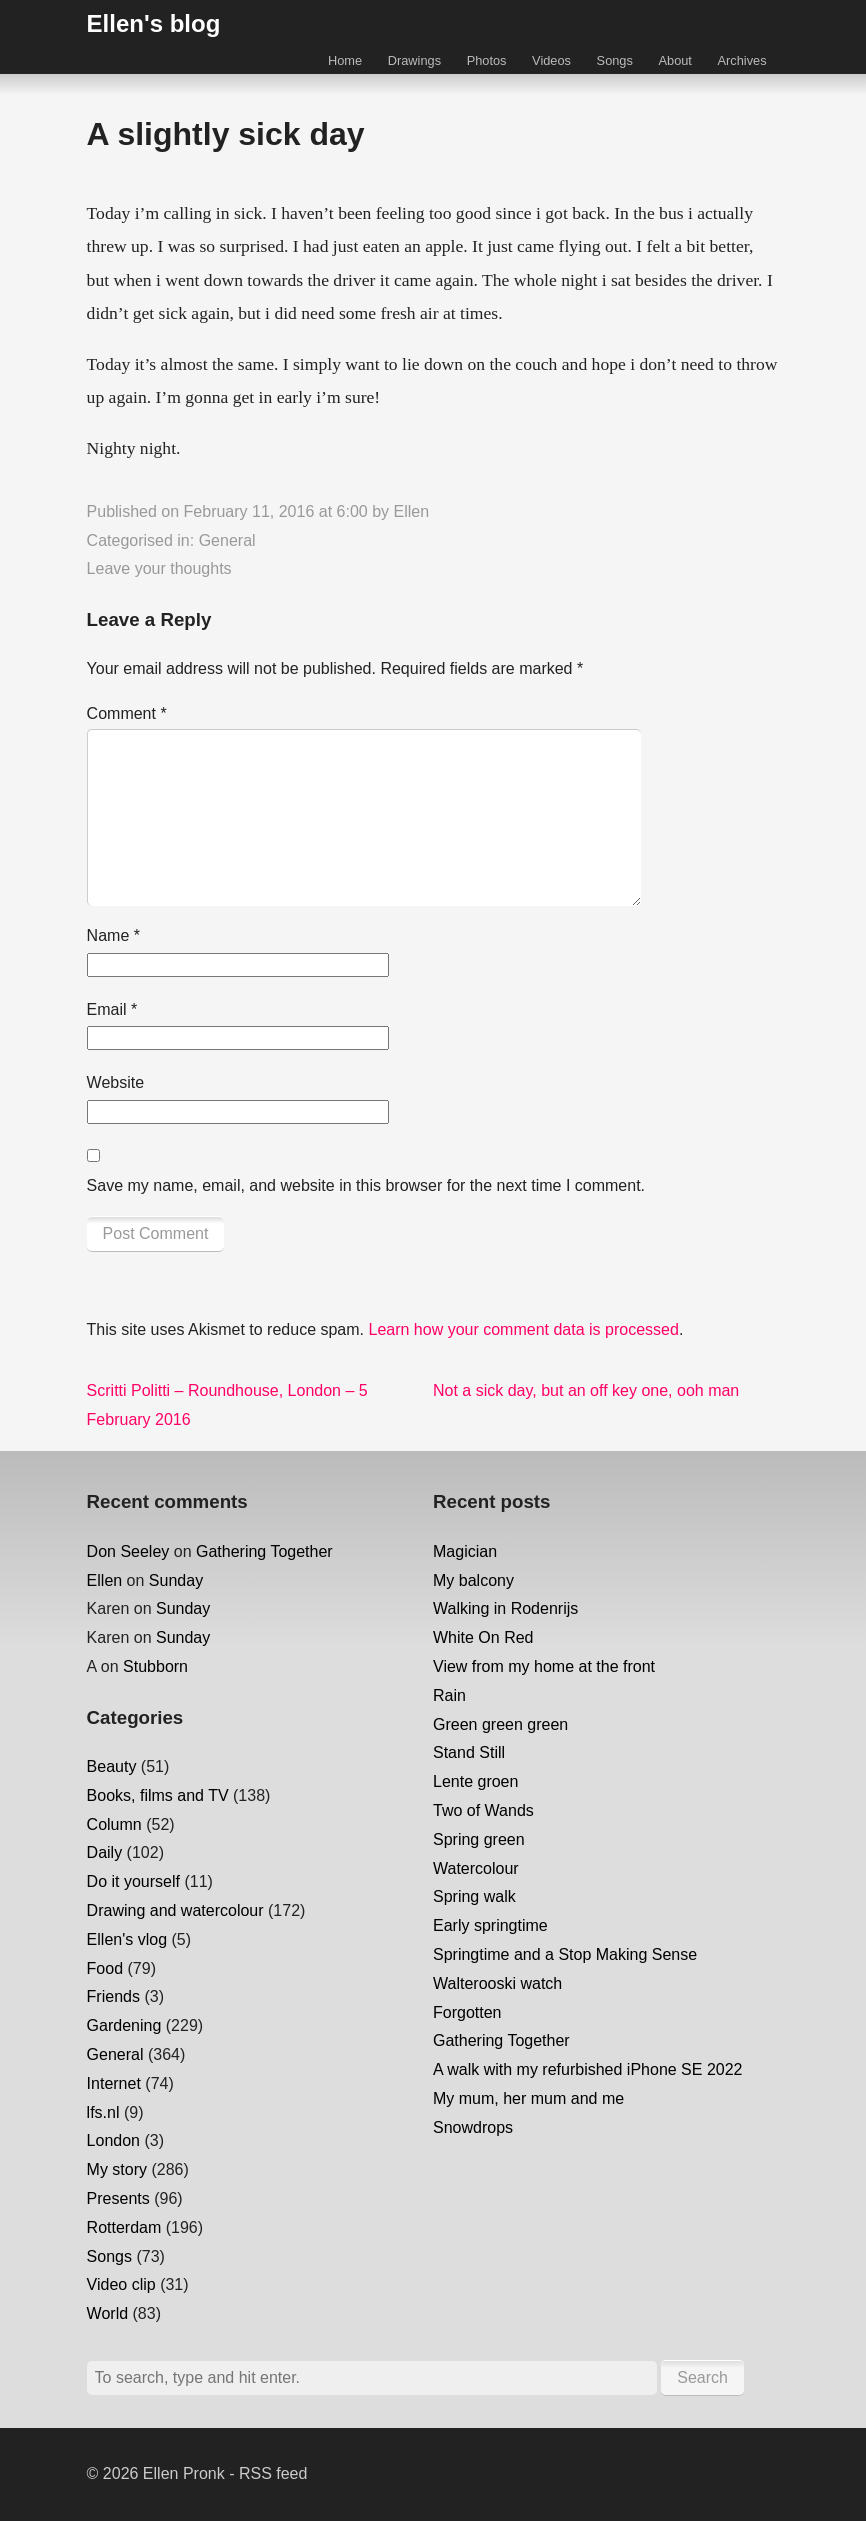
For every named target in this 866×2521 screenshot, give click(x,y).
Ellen (411, 511)
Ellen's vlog (127, 1939)
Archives (742, 60)
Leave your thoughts (159, 568)
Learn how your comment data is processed (523, 1329)
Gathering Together (264, 1551)
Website (116, 1082)
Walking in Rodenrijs (505, 1608)
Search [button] (702, 2377)
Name (113, 935)
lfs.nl (103, 2112)
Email (112, 1009)
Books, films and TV (158, 1795)
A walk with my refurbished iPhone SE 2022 (588, 2069)
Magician (465, 1551)
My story (117, 2169)
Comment (127, 713)
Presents (118, 2198)
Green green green (500, 1724)
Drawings (414, 60)
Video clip (121, 2284)
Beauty (112, 1766)
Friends (113, 1996)
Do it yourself (133, 1881)
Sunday (176, 1580)
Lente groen (475, 1781)
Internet (114, 2083)
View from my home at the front (544, 1666)
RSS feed (273, 2473)
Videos (551, 60)
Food (105, 1968)
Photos (487, 60)
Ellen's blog (154, 23)
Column (114, 1824)
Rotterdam (124, 2227)
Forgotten (467, 2012)
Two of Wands (483, 1810)
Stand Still (469, 1752)
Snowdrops (473, 2127)
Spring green (479, 1839)
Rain (449, 1695)
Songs (615, 60)
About (674, 60)
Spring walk (474, 1896)
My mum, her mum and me (528, 2098)
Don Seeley (128, 1551)
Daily (105, 1852)
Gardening (124, 2025)
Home (345, 60)
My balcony (473, 1580)
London (113, 2140)
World (108, 2313)
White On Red (483, 1637)
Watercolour (476, 1868)
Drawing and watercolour (175, 1910)
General (227, 540)
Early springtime (490, 1925)
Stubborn (155, 1666)
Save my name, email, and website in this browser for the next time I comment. (366, 1185)
